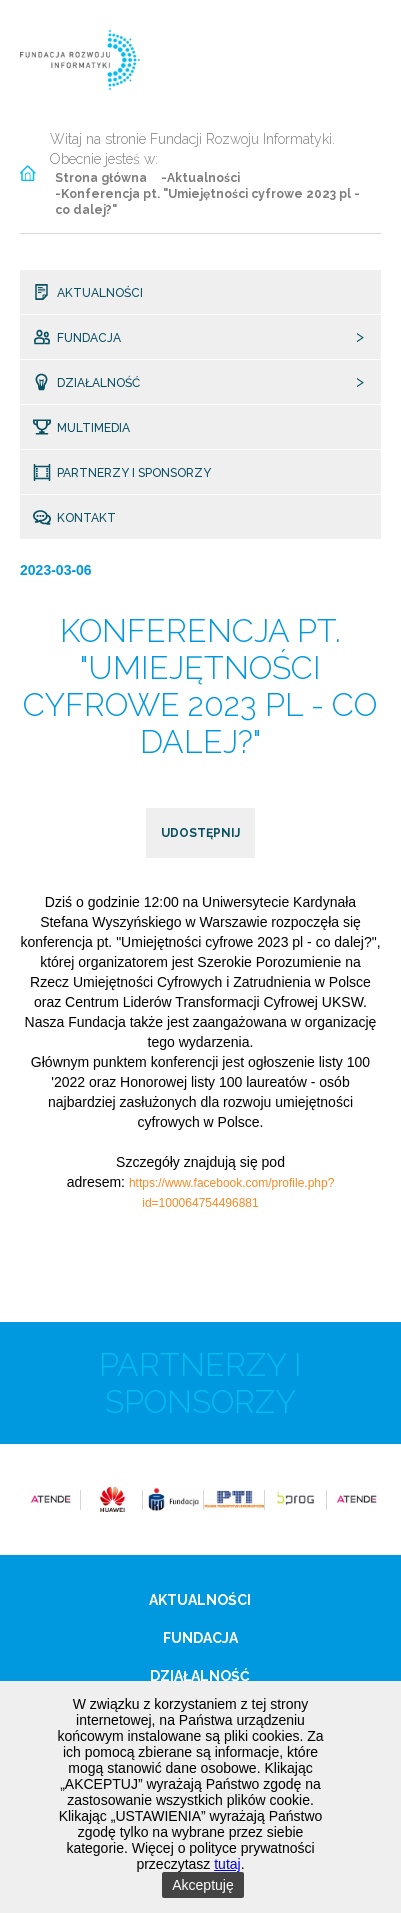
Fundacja (88, 338)
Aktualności (99, 293)
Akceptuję (202, 1885)
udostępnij (200, 833)
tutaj (227, 1864)
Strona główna (101, 178)
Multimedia (92, 428)
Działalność (97, 383)
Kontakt (85, 518)
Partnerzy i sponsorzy (133, 473)
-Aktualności (200, 178)
